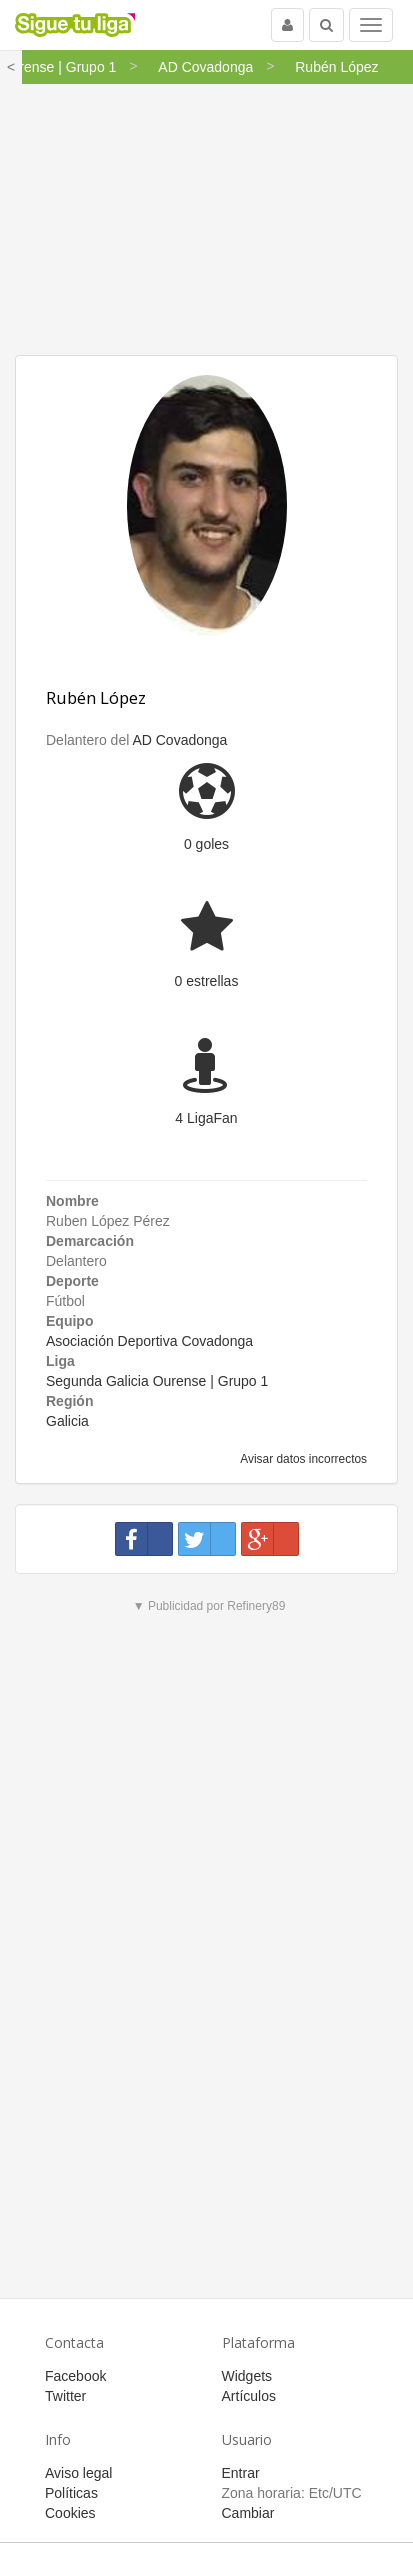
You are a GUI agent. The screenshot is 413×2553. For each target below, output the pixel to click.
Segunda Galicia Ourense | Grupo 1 (157, 1381)
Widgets (247, 2376)
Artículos (249, 2396)
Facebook (75, 2376)
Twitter (65, 2396)
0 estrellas (207, 981)
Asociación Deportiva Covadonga (149, 1341)
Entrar (241, 2473)
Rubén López (96, 697)
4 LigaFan (206, 1118)
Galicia (67, 1421)
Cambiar (248, 2513)
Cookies (70, 2513)
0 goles (206, 844)
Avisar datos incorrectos (302, 1459)
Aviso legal (78, 2473)
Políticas (71, 2493)
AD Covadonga (179, 740)
